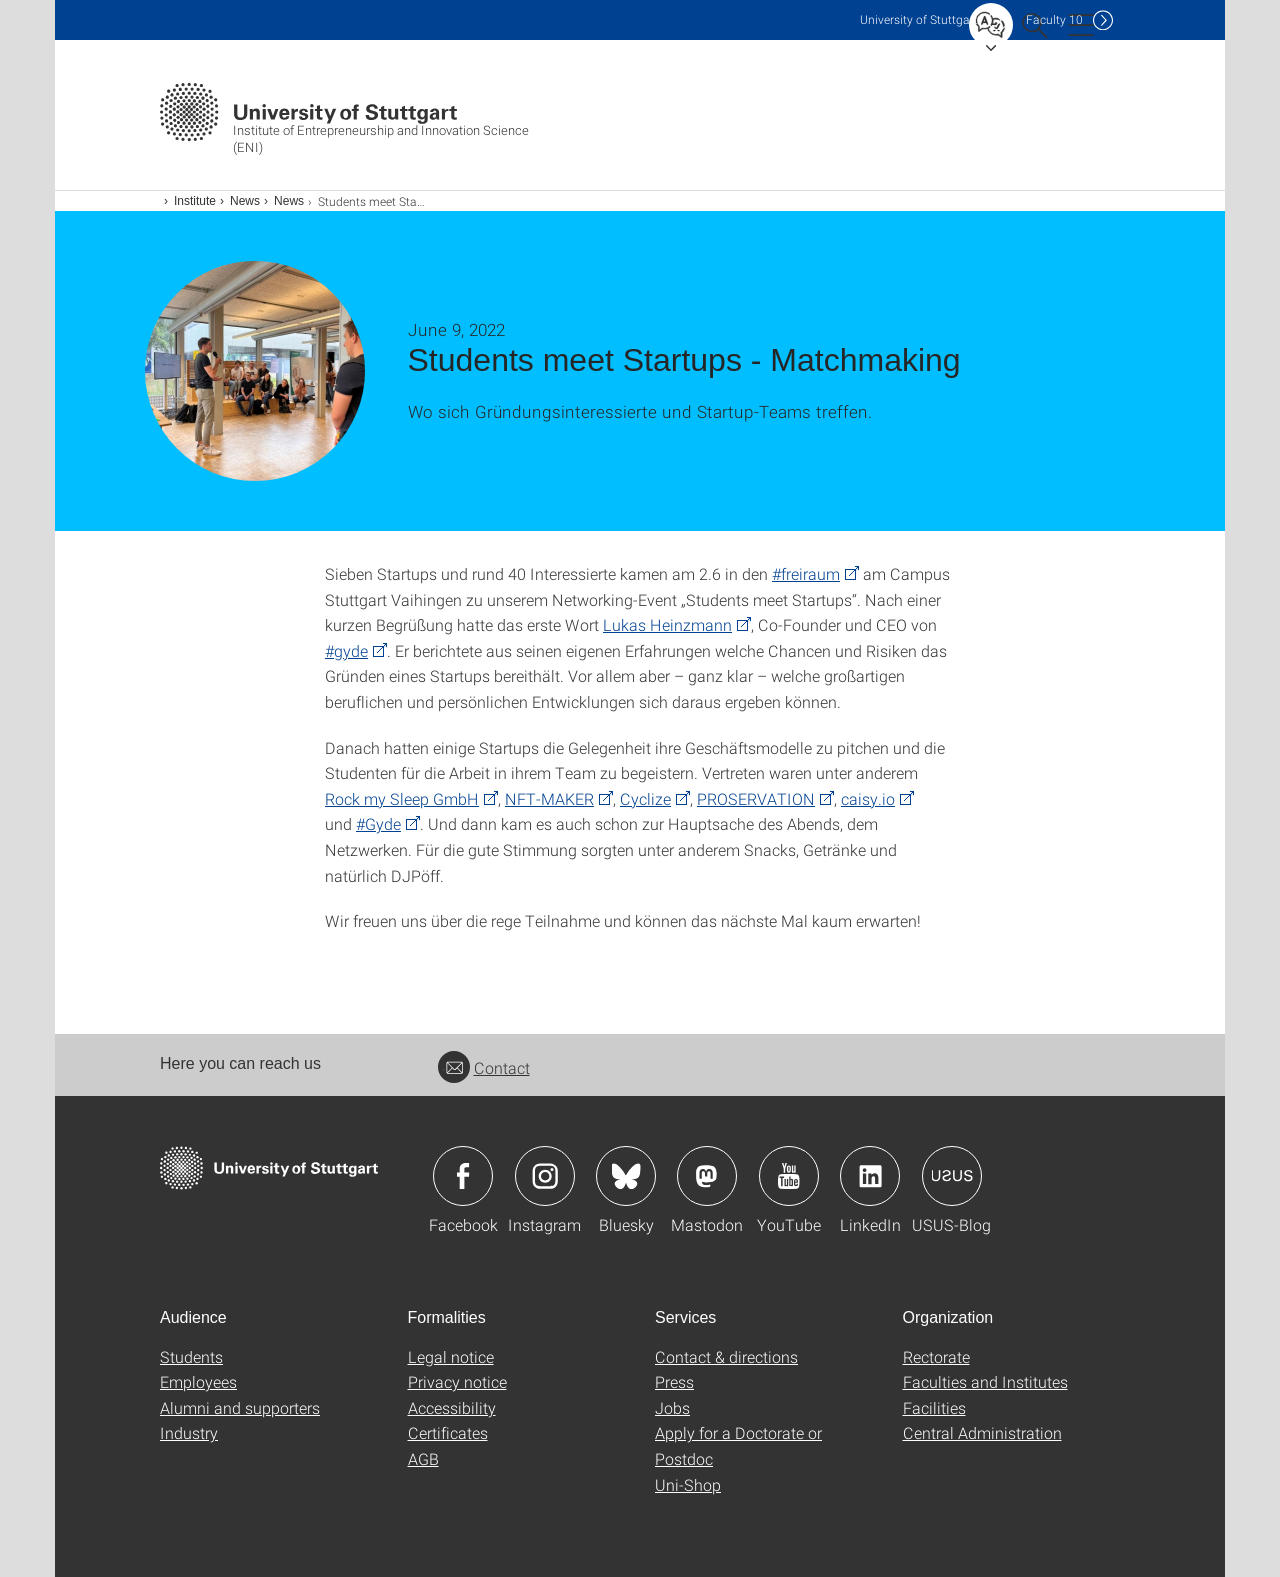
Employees (198, 1381)
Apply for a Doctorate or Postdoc (738, 1445)
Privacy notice (457, 1381)
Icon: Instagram (545, 1176)
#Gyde (378, 823)
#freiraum (806, 573)
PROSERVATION (756, 798)
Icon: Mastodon (707, 1176)
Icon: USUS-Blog (952, 1176)
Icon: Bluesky (626, 1176)
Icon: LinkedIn (870, 1176)
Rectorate (936, 1356)
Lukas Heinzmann (667, 624)
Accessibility (452, 1407)
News (245, 201)
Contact (484, 1067)
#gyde (346, 650)
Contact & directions (726, 1356)
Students (191, 1356)
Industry (189, 1432)
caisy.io (868, 798)
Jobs (672, 1407)
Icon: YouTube (789, 1176)
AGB (423, 1458)
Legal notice (451, 1356)
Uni (919, 19)
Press (674, 1381)
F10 (1054, 19)
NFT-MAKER (549, 798)
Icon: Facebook (463, 1176)
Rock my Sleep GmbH (402, 798)
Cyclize (645, 798)
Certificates (448, 1432)
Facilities (934, 1407)
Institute (195, 201)
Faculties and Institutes (985, 1381)
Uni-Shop (688, 1484)
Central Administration (982, 1432)
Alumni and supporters (240, 1407)
